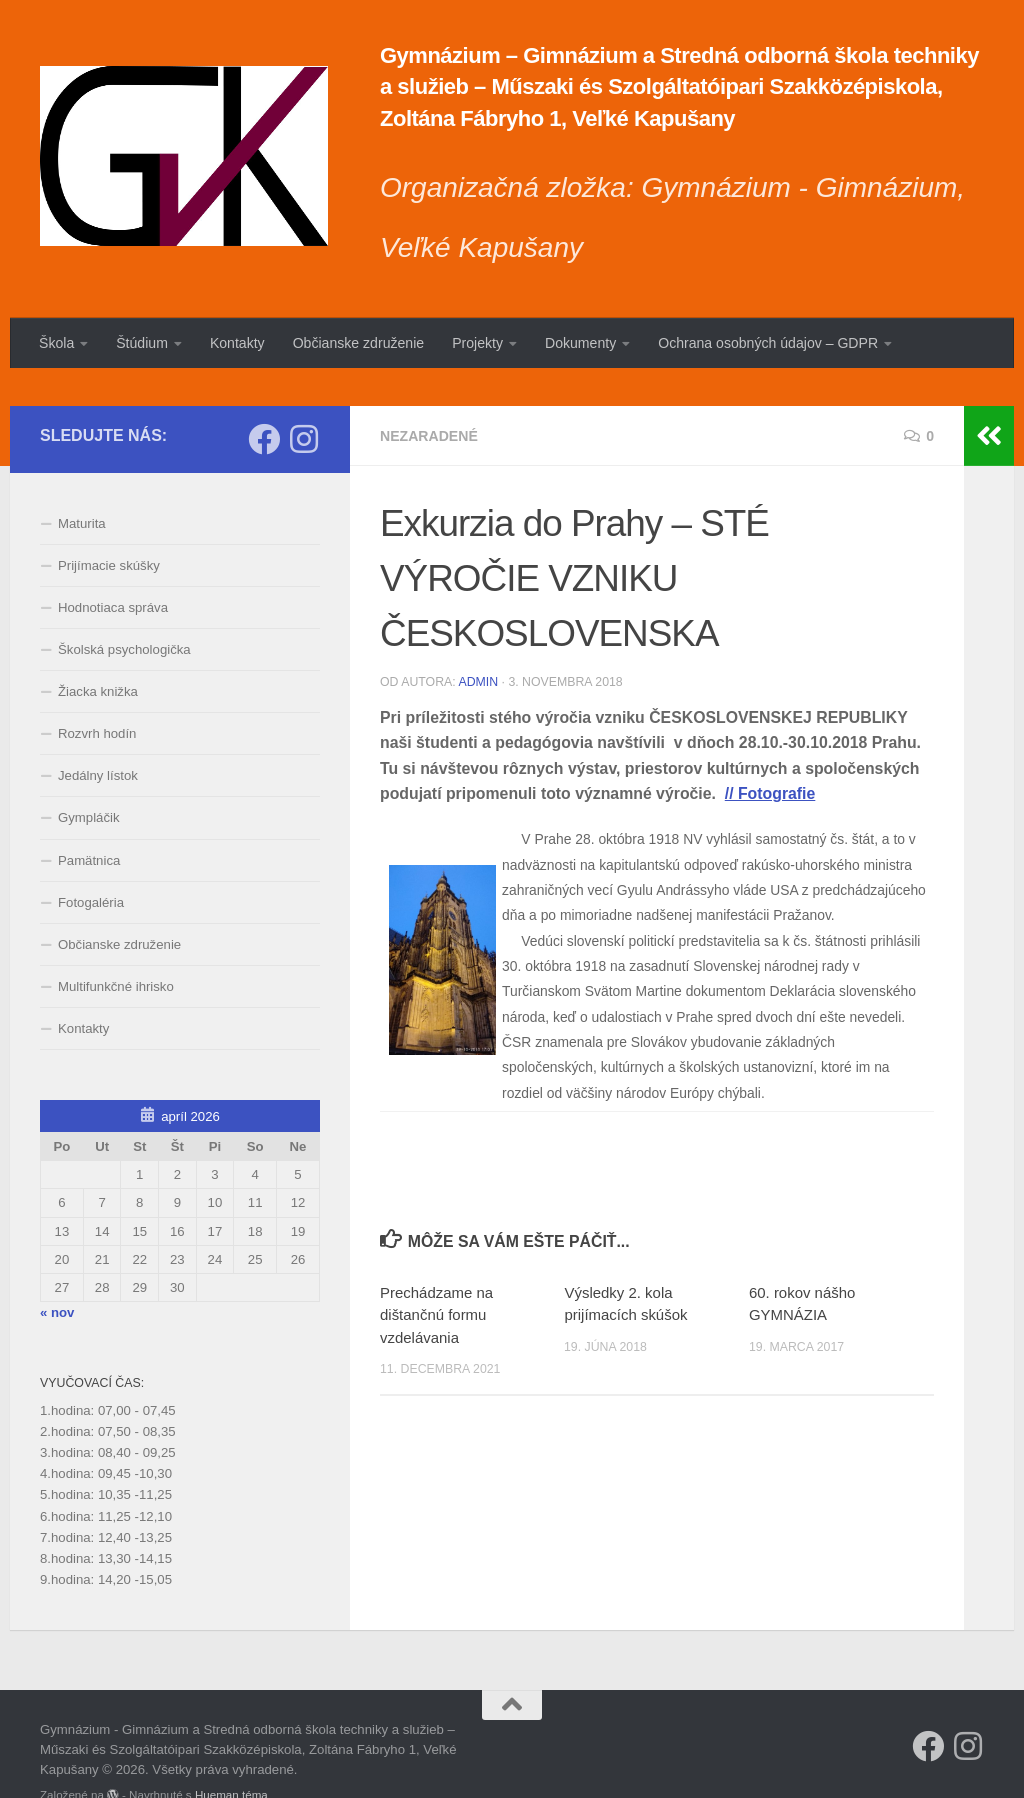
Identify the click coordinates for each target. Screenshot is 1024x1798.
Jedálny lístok (98, 738)
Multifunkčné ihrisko (116, 948)
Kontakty (237, 343)
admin (478, 644)
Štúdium (142, 343)
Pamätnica (89, 822)
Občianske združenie (358, 343)
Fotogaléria (91, 864)
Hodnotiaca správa (113, 569)
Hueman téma (231, 1757)
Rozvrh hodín (97, 696)
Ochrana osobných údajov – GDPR (768, 343)
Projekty (477, 343)
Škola (56, 343)
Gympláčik (89, 780)
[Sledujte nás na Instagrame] (304, 401)
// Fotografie (770, 756)
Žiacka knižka (98, 654)
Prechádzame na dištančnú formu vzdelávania (436, 1278)
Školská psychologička (124, 612)
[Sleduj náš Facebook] (264, 401)
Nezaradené (429, 398)
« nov (57, 1274)
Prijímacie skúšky (109, 527)
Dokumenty (580, 343)
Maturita (82, 485)
